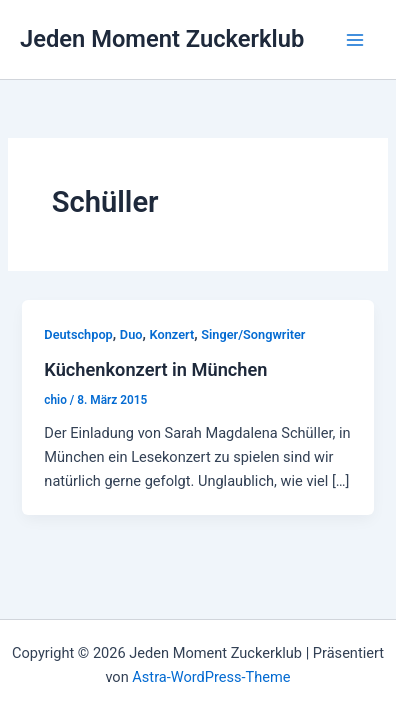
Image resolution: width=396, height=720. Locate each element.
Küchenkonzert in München (155, 369)
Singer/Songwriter (253, 334)
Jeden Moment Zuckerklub (162, 39)
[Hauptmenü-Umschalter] (355, 40)
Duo (131, 334)
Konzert (172, 334)
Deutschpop (78, 334)
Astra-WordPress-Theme (211, 677)
